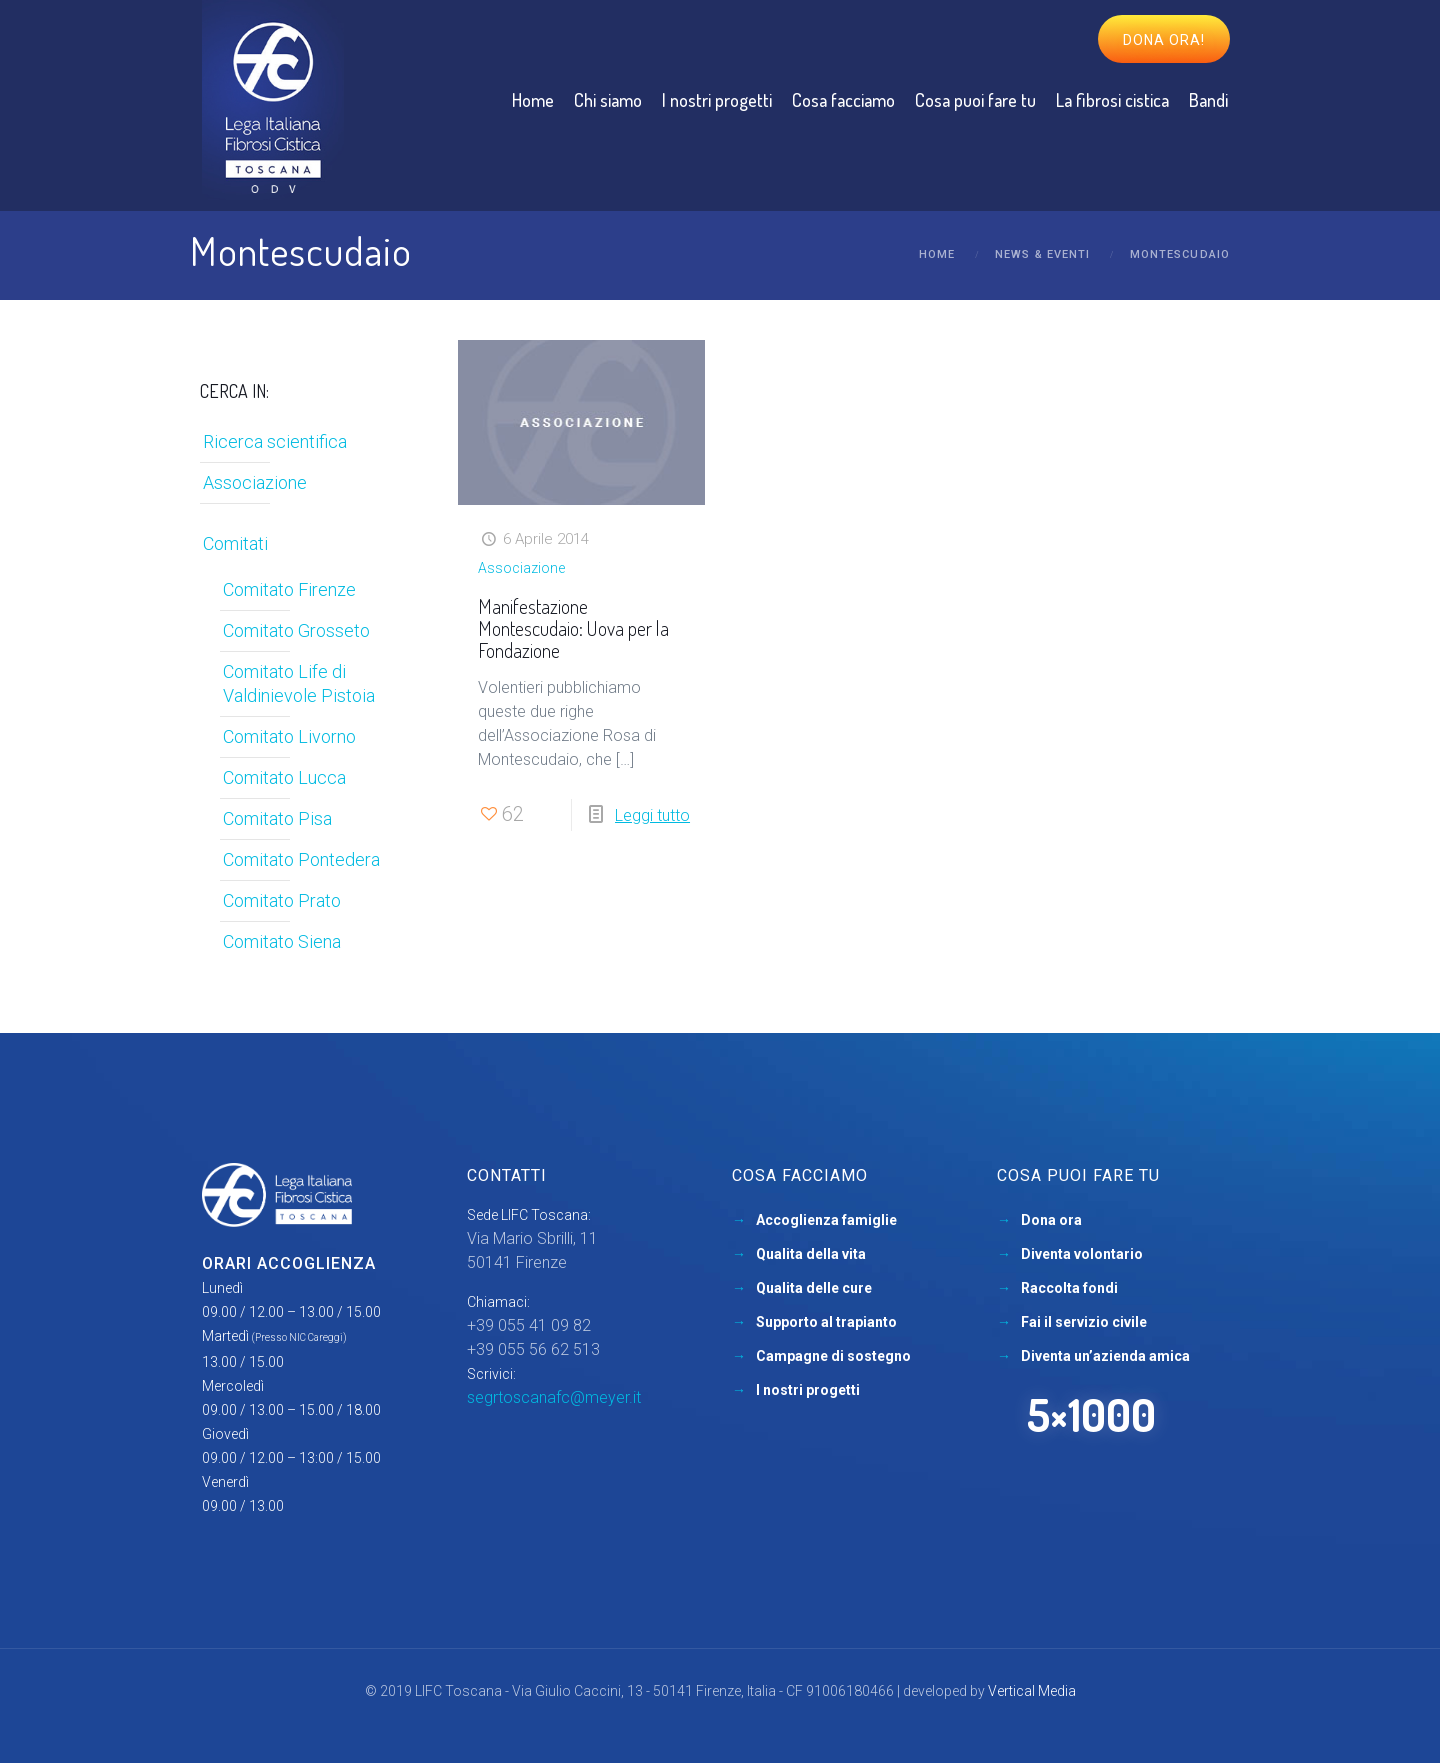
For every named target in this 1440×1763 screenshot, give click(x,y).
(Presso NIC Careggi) (299, 1337)
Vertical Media (1032, 1691)
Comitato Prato (282, 900)
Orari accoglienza (289, 1263)
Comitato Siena (282, 941)
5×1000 (1091, 1414)
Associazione (521, 568)
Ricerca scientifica (275, 441)
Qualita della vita (811, 1254)
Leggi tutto (652, 815)
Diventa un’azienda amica (1105, 1356)
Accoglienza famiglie (826, 1220)
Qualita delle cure (814, 1288)
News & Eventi (1042, 254)
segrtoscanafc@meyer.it (554, 1397)
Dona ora (1051, 1220)
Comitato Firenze (289, 589)
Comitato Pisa (277, 818)
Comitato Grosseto (296, 630)
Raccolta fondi (1069, 1288)
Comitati (235, 543)
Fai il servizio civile (1084, 1322)
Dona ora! (1164, 40)
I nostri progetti (808, 1390)
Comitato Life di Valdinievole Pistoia (299, 683)
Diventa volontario (1082, 1254)
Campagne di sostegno (833, 1356)
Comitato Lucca (284, 777)
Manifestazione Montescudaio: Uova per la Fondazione (573, 628)
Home (937, 254)
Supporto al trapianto (826, 1322)
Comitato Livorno (289, 736)
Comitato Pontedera (301, 859)
